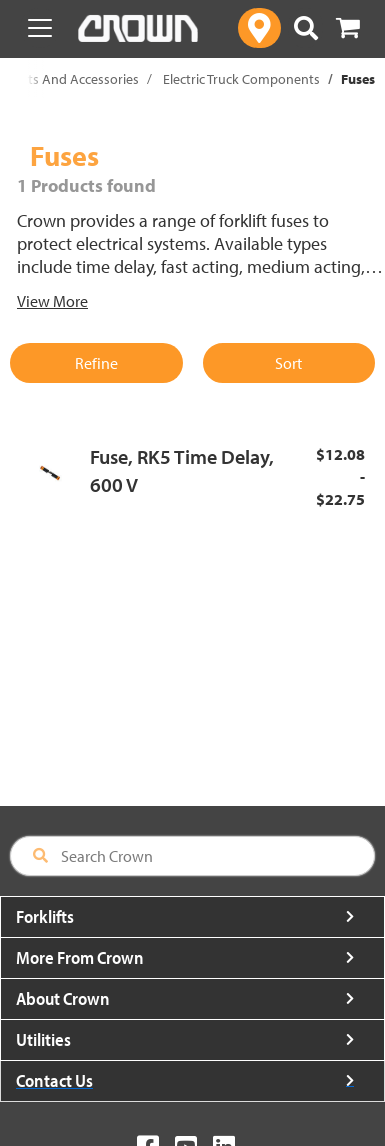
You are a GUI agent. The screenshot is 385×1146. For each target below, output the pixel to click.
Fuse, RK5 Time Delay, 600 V (182, 471)
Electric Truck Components (241, 79)
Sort (288, 363)
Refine (96, 363)
